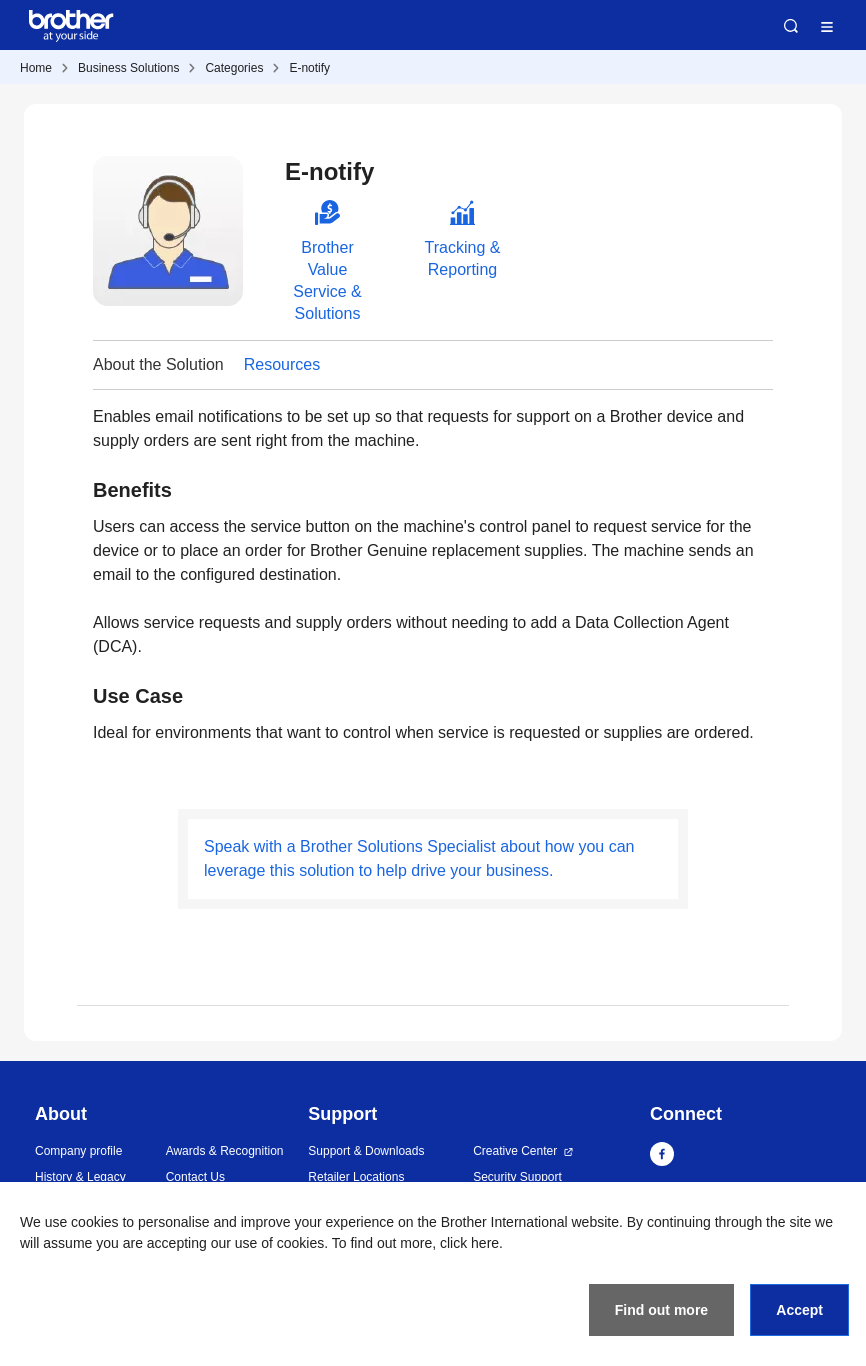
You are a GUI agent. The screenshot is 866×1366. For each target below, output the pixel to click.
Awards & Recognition (225, 1151)
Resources (282, 364)
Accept (799, 1310)
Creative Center (515, 1151)
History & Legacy (80, 1177)
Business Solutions (128, 68)
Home (36, 68)
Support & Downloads (366, 1151)
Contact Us (195, 1177)
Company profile (78, 1151)
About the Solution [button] (158, 364)
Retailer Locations (356, 1177)
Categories (234, 68)
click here (469, 1243)
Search (791, 26)
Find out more (661, 1310)
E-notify (309, 68)
